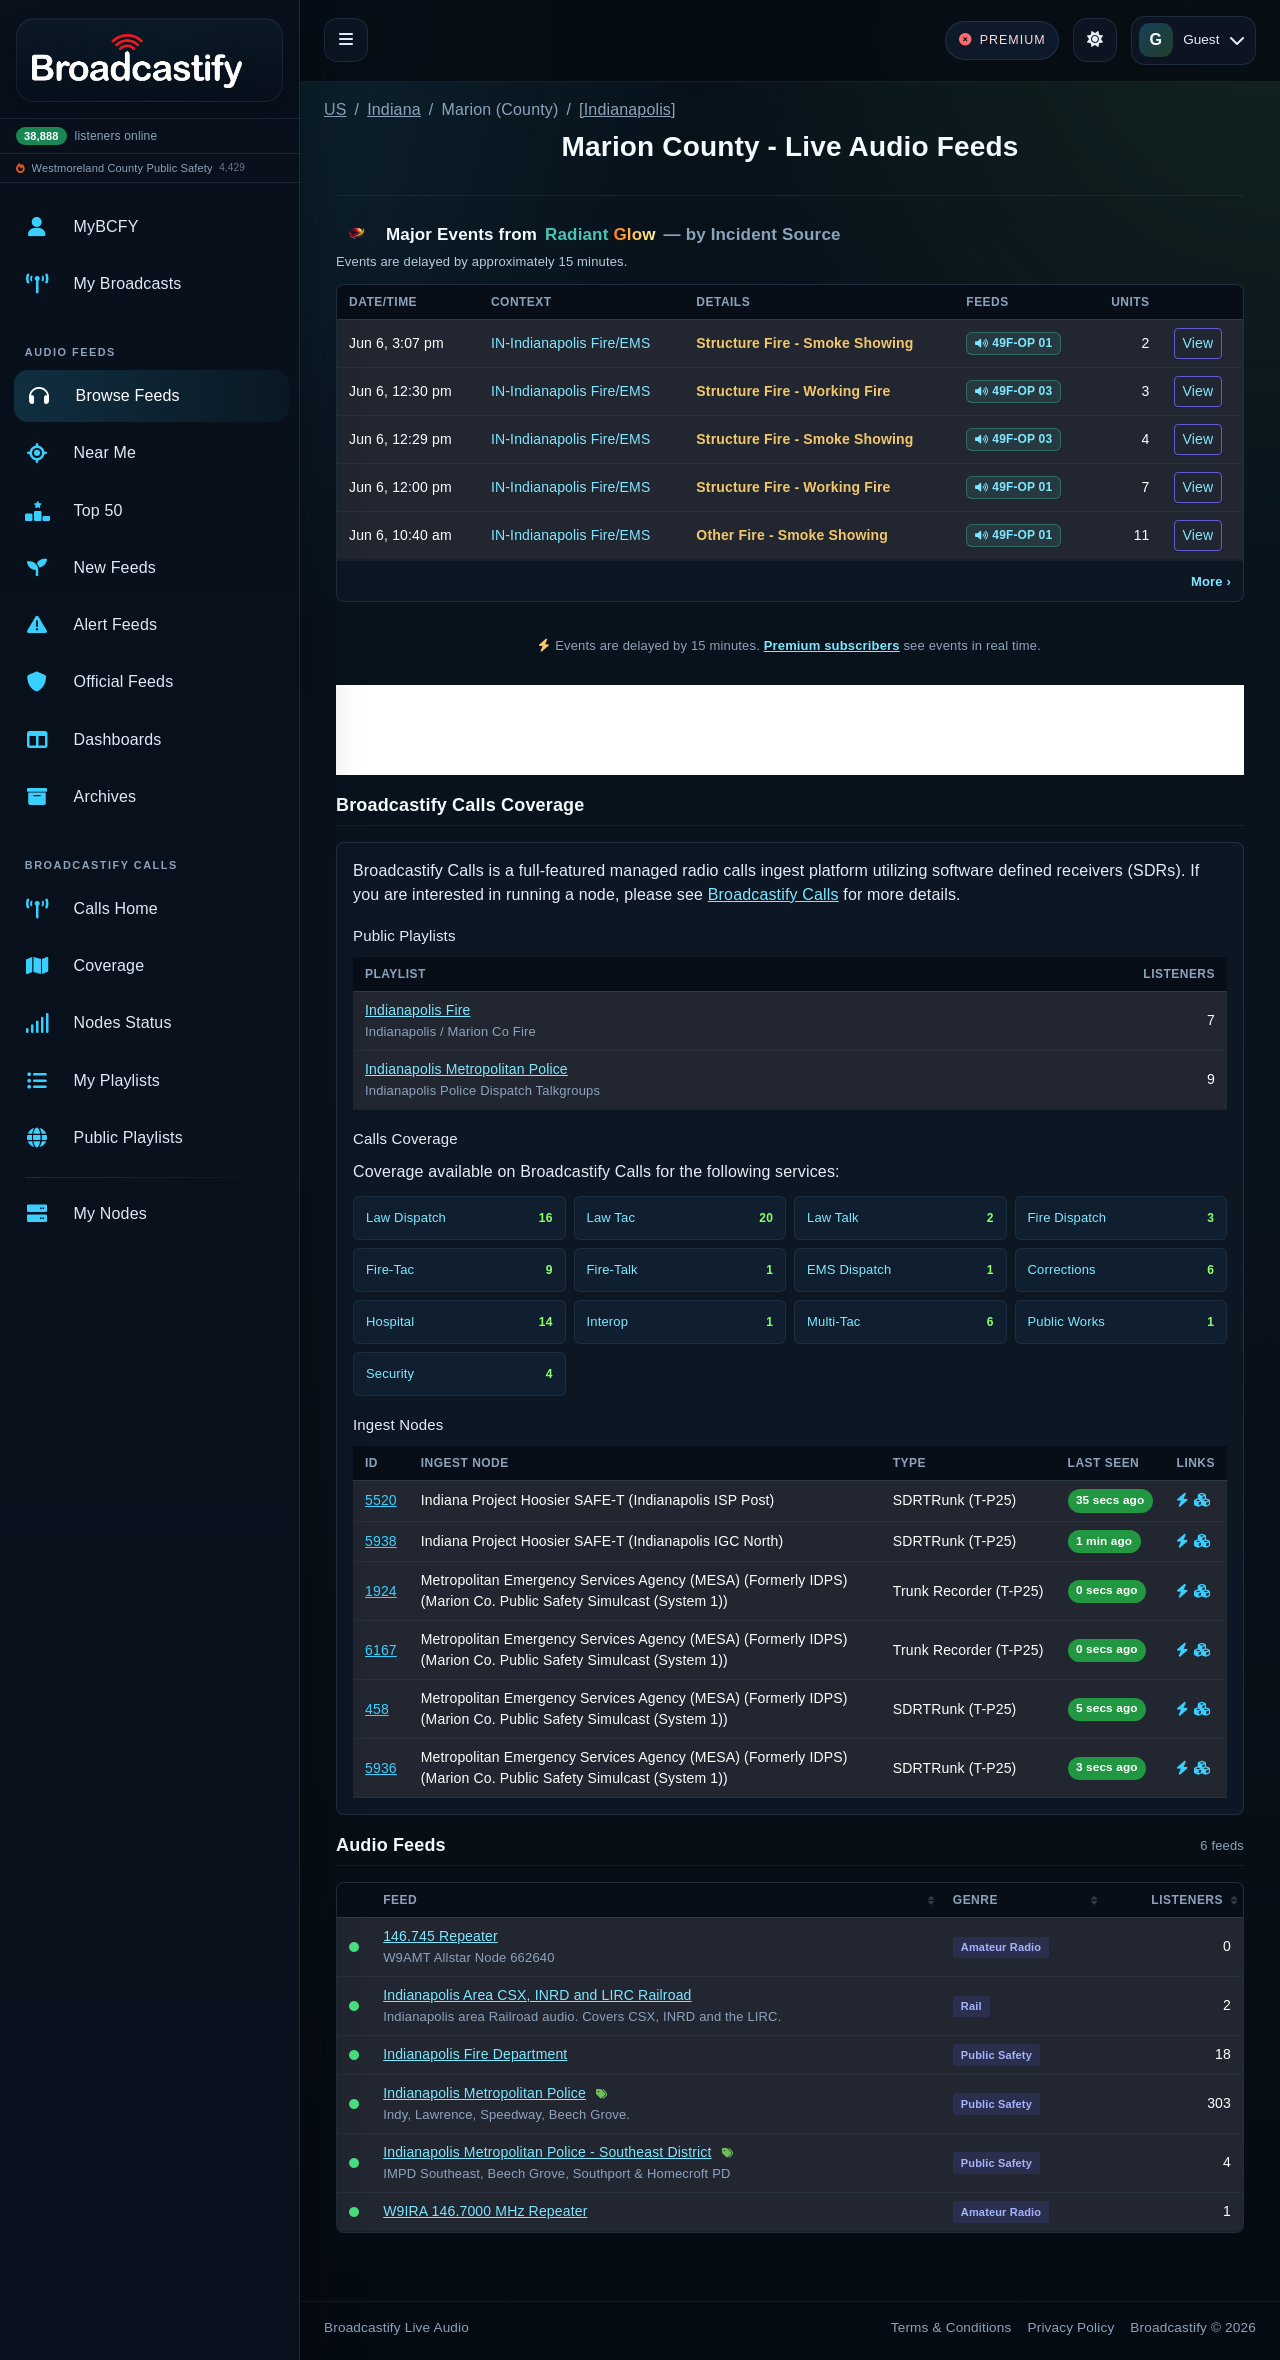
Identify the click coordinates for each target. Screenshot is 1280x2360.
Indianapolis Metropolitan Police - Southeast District (547, 2152)
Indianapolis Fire (417, 1010)
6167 (381, 1650)
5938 (381, 1541)
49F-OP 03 (1013, 391)
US (335, 109)
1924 (381, 1591)
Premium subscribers (832, 645)
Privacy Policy (1071, 2327)
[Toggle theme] (1095, 40)
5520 (381, 1500)
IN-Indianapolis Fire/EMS (570, 343)
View (1198, 343)
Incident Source (776, 234)
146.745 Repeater (440, 1936)
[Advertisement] (790, 730)
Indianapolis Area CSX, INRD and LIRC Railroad (537, 1995)
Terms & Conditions (951, 2327)
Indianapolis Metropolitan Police (466, 1069)
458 (377, 1709)
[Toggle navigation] (346, 40)
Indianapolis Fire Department (475, 2054)
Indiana (394, 109)
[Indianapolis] (627, 109)
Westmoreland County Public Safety (122, 168)
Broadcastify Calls (773, 894)
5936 (381, 1768)
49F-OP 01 (1013, 343)
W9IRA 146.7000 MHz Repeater (485, 2211)
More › (1211, 581)
